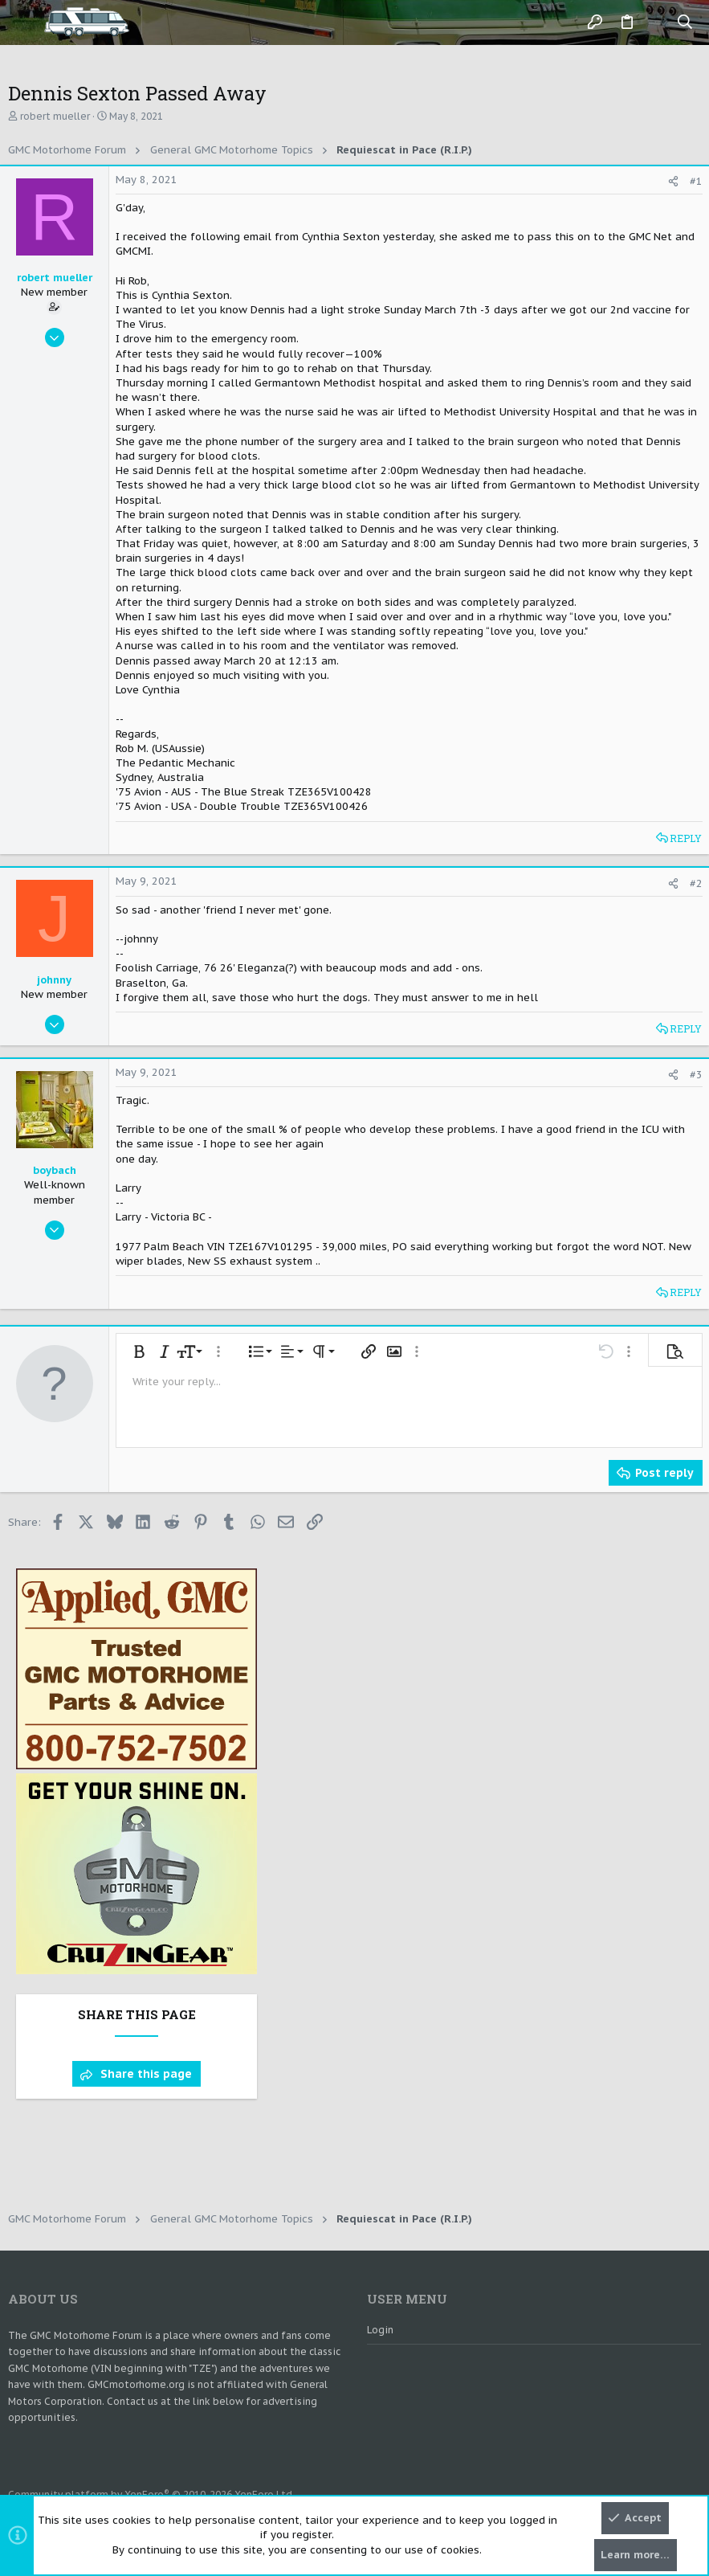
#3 (696, 1075)
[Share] (673, 181)
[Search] (685, 22)
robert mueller (55, 116)
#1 (696, 181)
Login (380, 2330)
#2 (696, 883)
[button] (24, 22)
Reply (686, 838)
